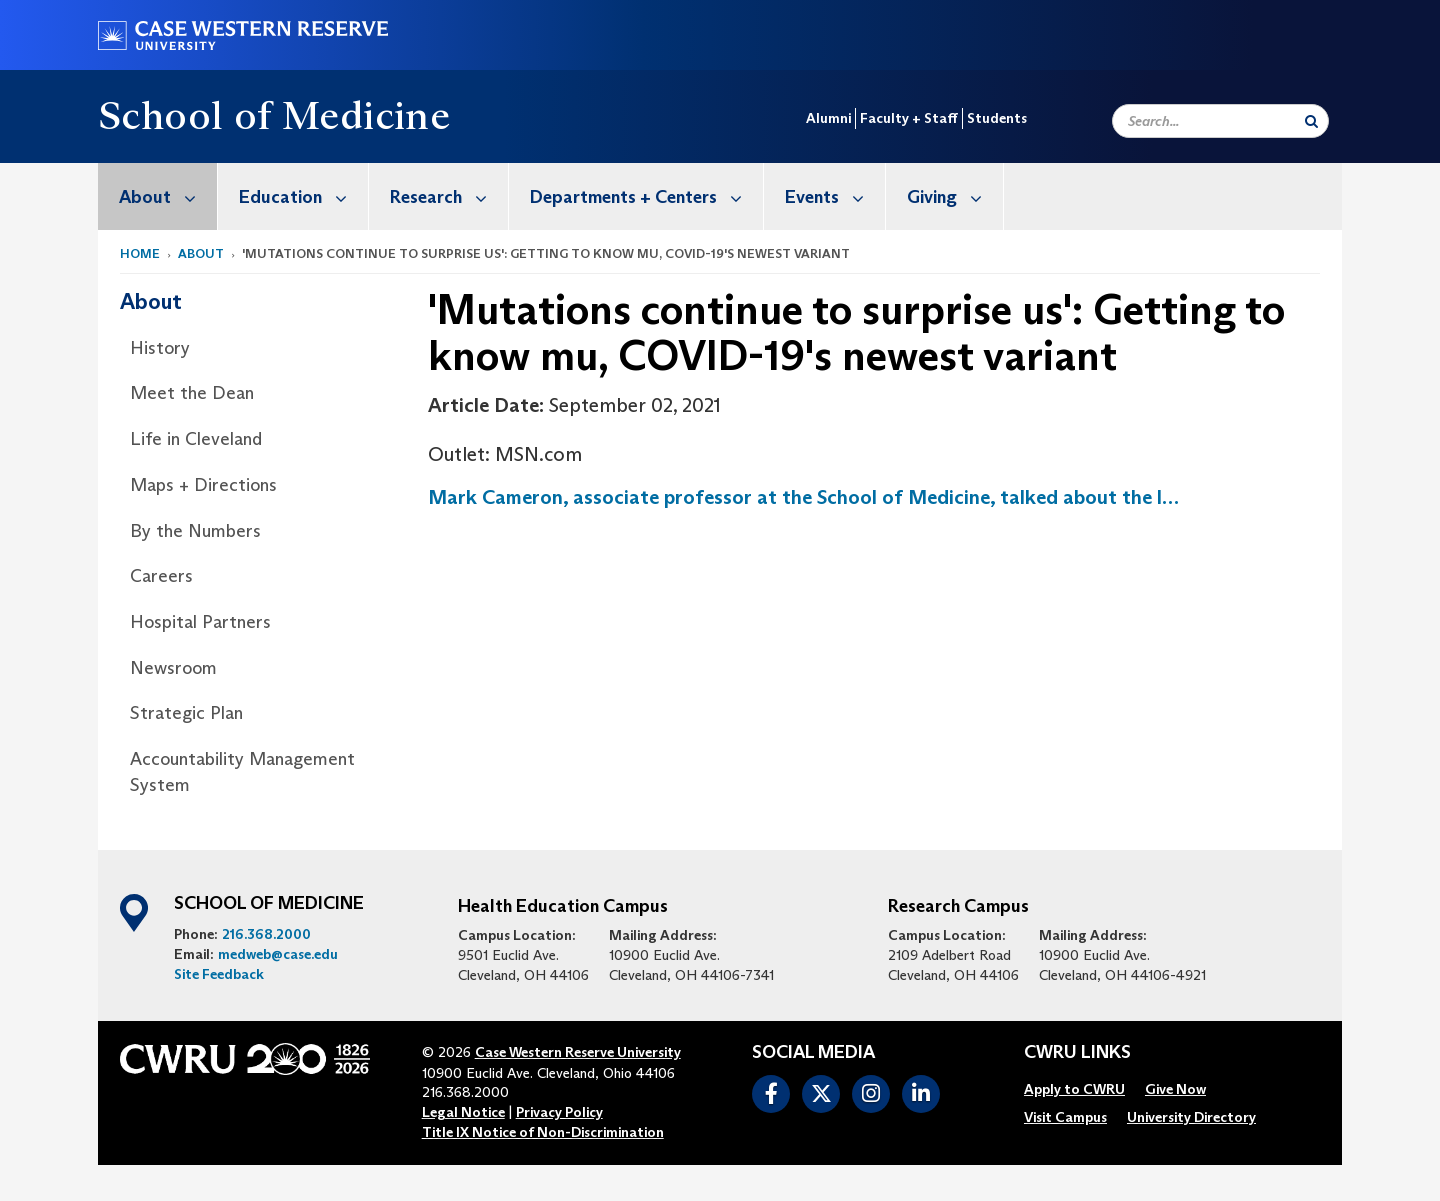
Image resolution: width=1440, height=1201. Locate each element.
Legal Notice (463, 1112)
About (168, 196)
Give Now (1175, 1089)
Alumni (828, 118)
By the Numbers (195, 531)
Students (997, 118)
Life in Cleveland (196, 439)
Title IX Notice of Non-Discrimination (543, 1132)
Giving (955, 196)
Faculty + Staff (909, 118)
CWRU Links (1077, 1053)
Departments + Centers (646, 196)
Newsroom (173, 668)
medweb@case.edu (278, 954)
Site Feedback (219, 974)
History (160, 348)
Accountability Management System (242, 772)
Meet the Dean (192, 393)
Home (140, 253)
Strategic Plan (186, 713)
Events (835, 196)
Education (303, 196)
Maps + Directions (203, 485)
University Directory (1191, 1117)
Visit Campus (1065, 1117)
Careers (161, 576)
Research (449, 196)
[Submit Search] (1311, 121)
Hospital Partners (200, 622)
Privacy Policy (559, 1112)
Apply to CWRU (1074, 1089)
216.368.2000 (266, 934)
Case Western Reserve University (578, 1052)
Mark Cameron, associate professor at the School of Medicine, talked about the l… (803, 497)
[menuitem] (158, 196)
